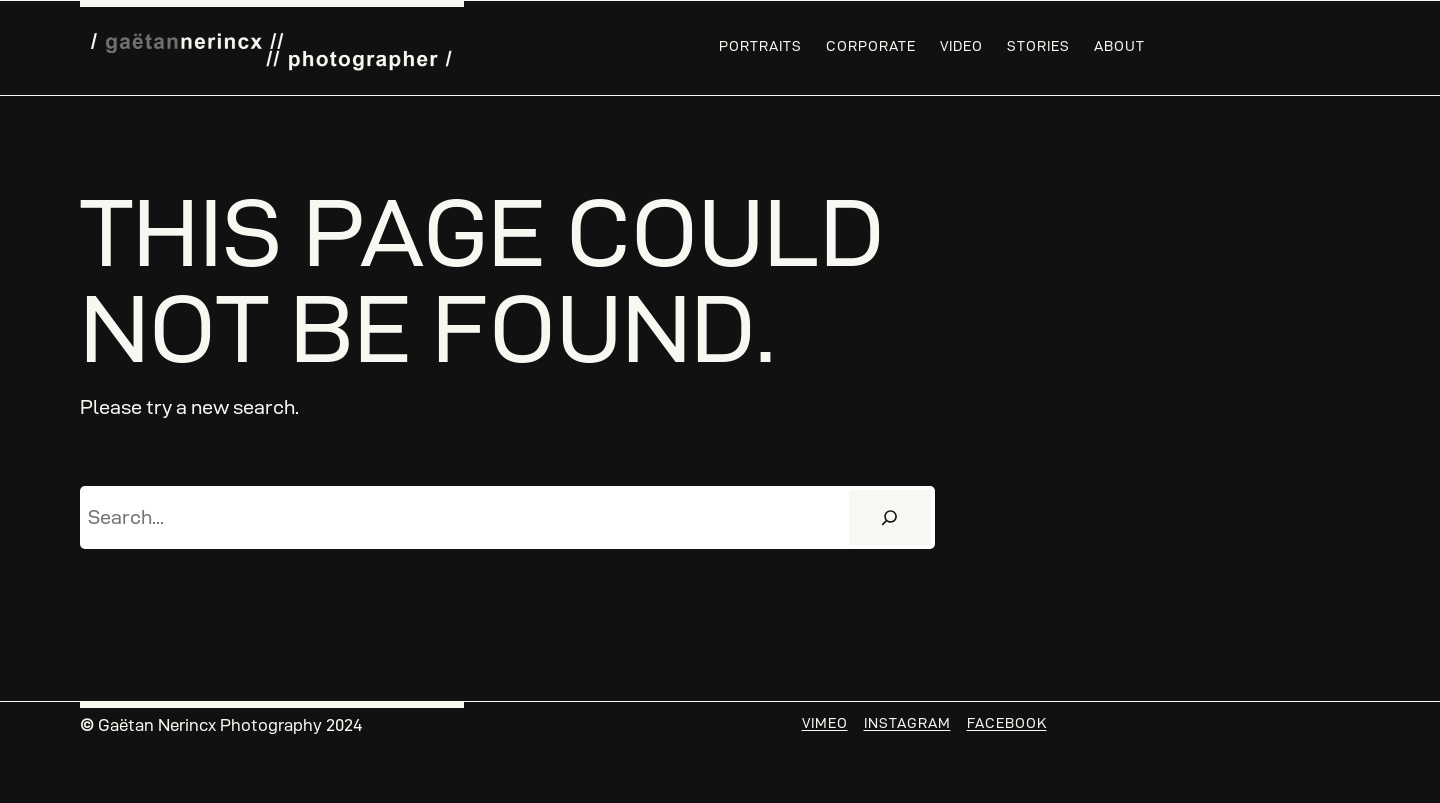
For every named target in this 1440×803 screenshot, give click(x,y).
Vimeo (825, 723)
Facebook (1007, 723)
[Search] (890, 518)
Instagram (907, 723)
